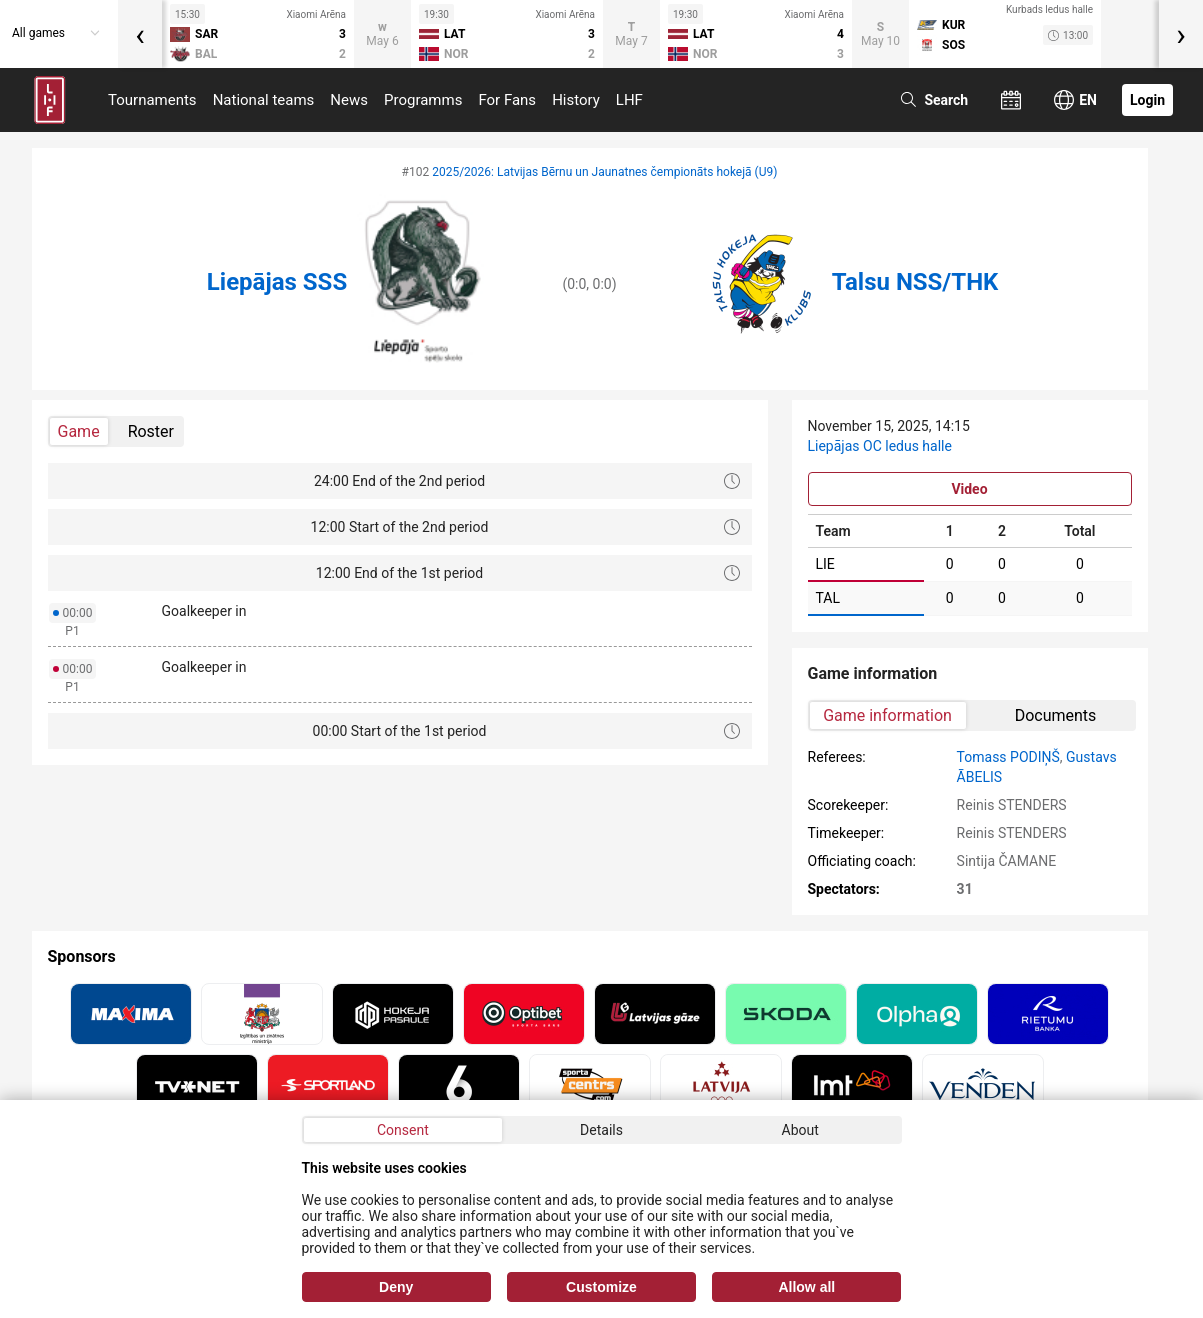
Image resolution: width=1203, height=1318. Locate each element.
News (349, 100)
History (576, 100)
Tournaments (152, 100)
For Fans (507, 100)
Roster (151, 431)
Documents (1056, 715)
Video (969, 489)
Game (79, 431)
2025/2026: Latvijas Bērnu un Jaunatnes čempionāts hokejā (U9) (604, 172)
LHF (629, 100)
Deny (396, 1287)
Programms (423, 100)
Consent (403, 1130)
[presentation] (140, 34)
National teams (264, 100)
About (800, 1130)
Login (1147, 100)
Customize (601, 1287)
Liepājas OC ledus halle (880, 446)
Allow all (806, 1287)
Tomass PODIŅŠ (1008, 757)
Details (601, 1130)
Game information (887, 715)
